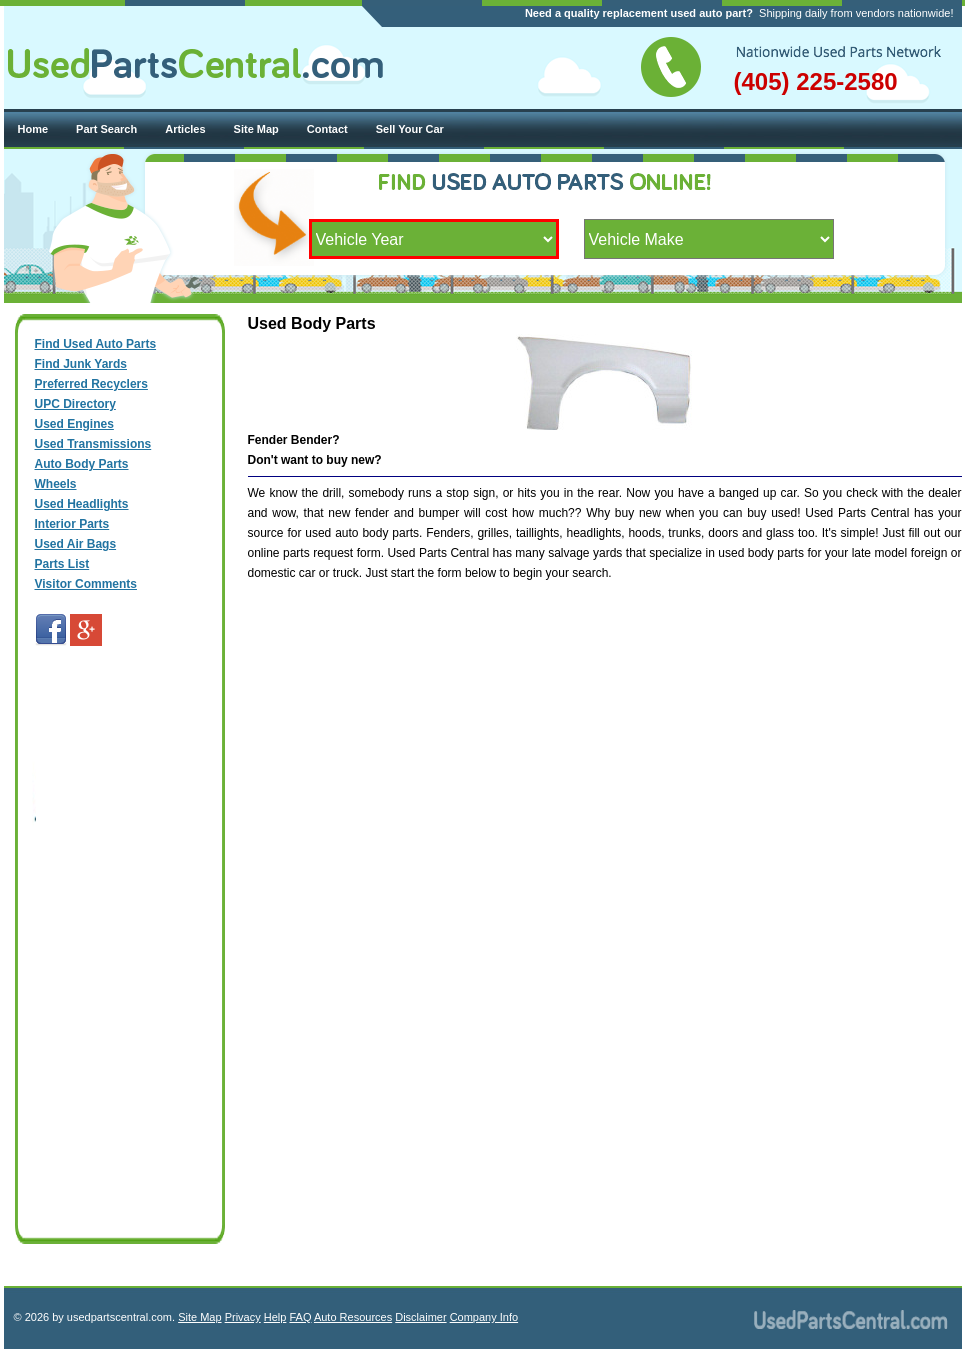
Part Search (106, 129)
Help (275, 1317)
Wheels (56, 484)
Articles (185, 129)
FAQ (300, 1317)
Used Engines (74, 424)
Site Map (256, 129)
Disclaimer (420, 1317)
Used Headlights (82, 504)
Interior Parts (72, 524)
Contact (327, 129)
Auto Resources (353, 1317)
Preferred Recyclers (91, 384)
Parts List (62, 564)
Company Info (484, 1317)
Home (33, 129)
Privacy (243, 1317)
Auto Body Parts (82, 464)
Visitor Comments (86, 584)
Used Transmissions (93, 444)
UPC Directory (75, 404)
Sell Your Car (410, 129)
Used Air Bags (76, 544)
